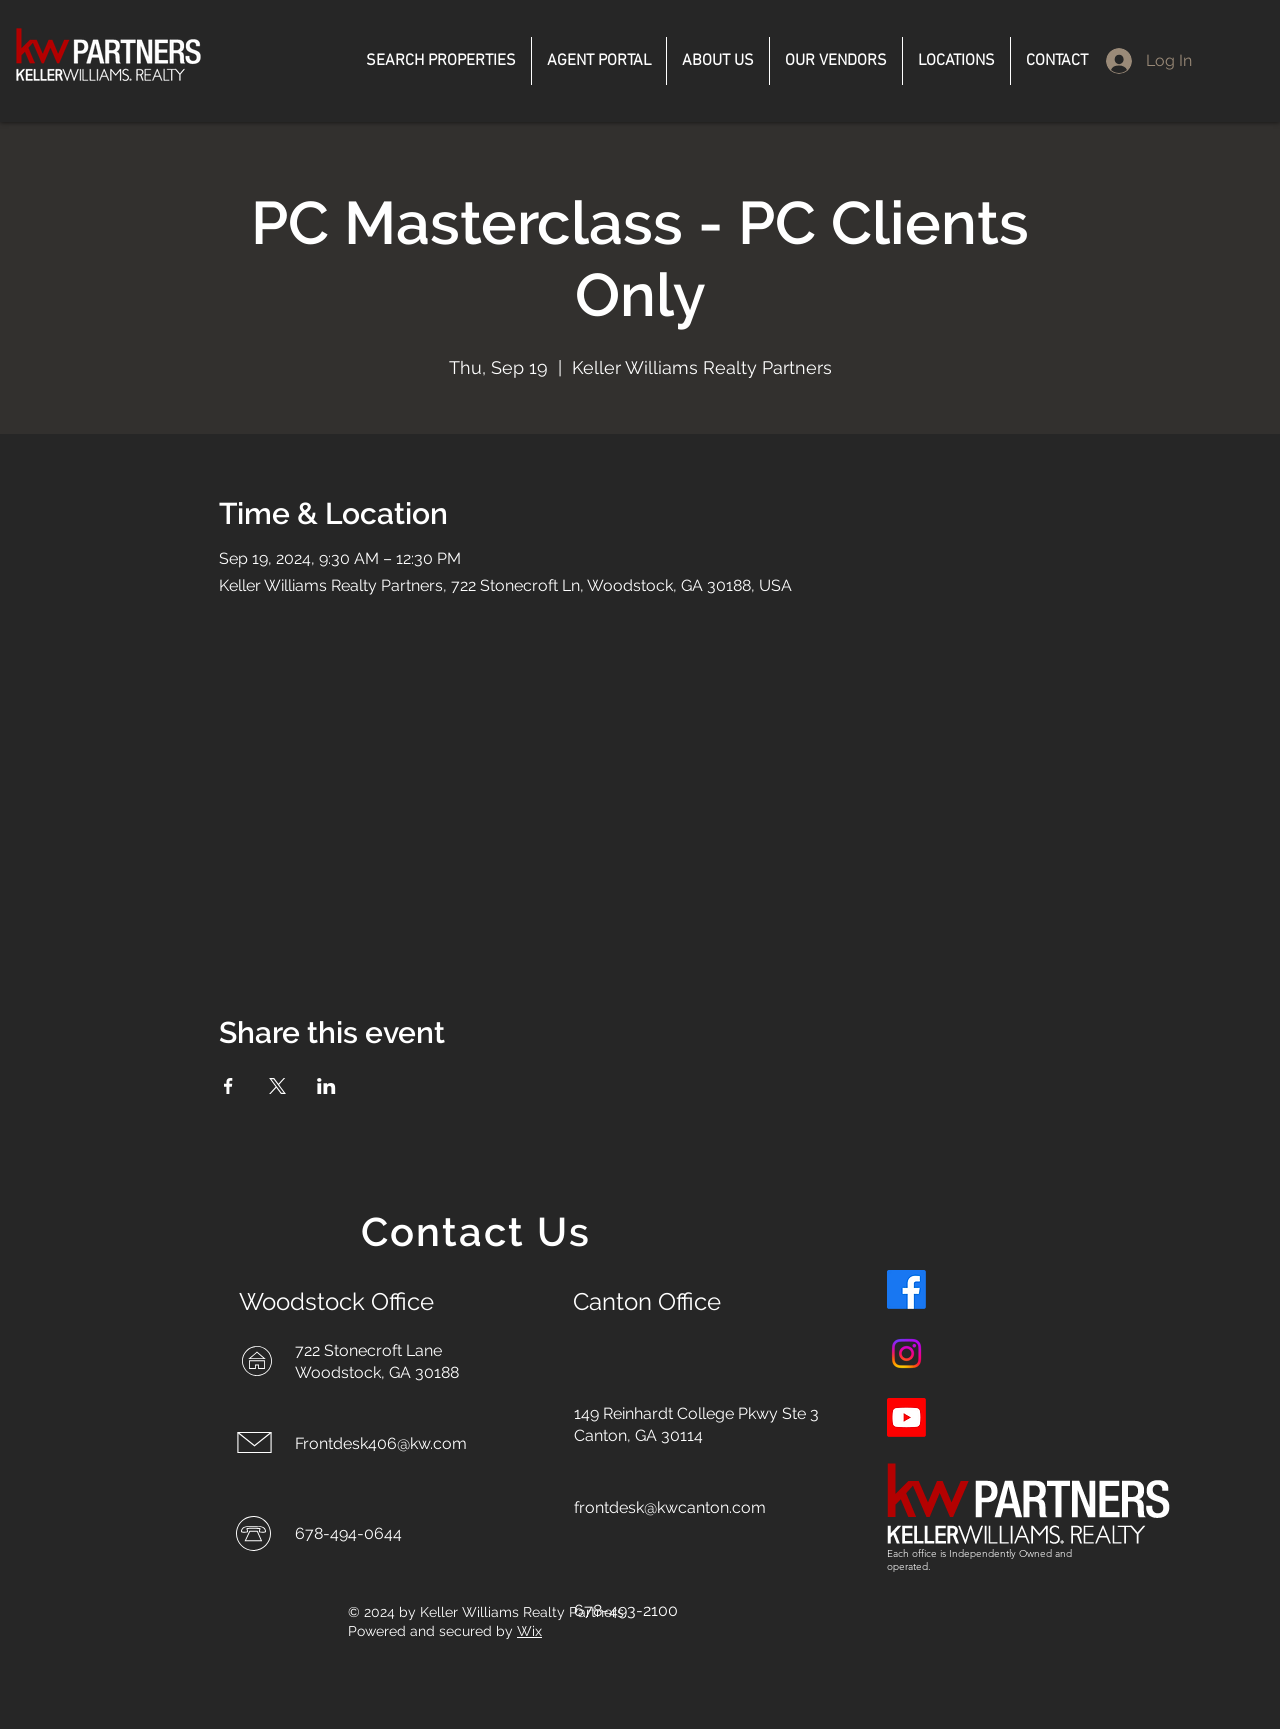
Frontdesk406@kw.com (381, 1443)
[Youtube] (906, 1417)
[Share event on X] (277, 1086)
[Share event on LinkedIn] (326, 1086)
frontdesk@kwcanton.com (670, 1507)
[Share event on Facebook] (228, 1086)
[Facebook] (906, 1289)
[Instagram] (906, 1353)
